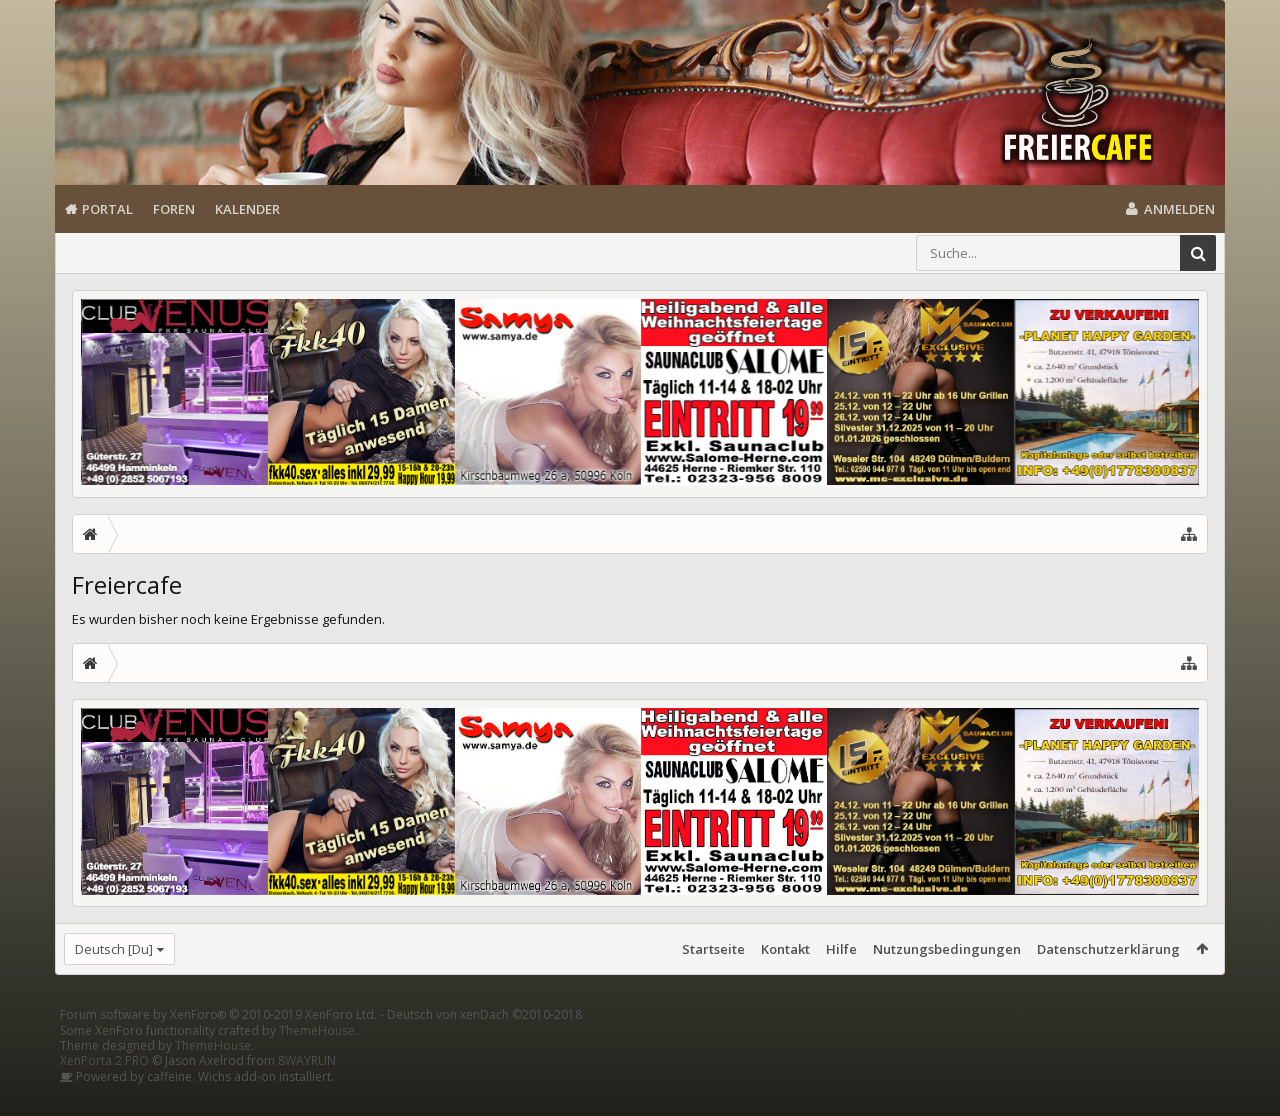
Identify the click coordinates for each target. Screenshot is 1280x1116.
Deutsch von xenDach (484, 1046)
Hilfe (841, 949)
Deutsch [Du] (114, 949)
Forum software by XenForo (218, 1046)
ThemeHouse (317, 1062)
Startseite (713, 949)
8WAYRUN (307, 1092)
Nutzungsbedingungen (947, 949)
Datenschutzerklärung (1108, 949)
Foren (174, 209)
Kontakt (785, 949)
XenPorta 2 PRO (104, 1092)
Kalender (247, 209)
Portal (107, 209)
